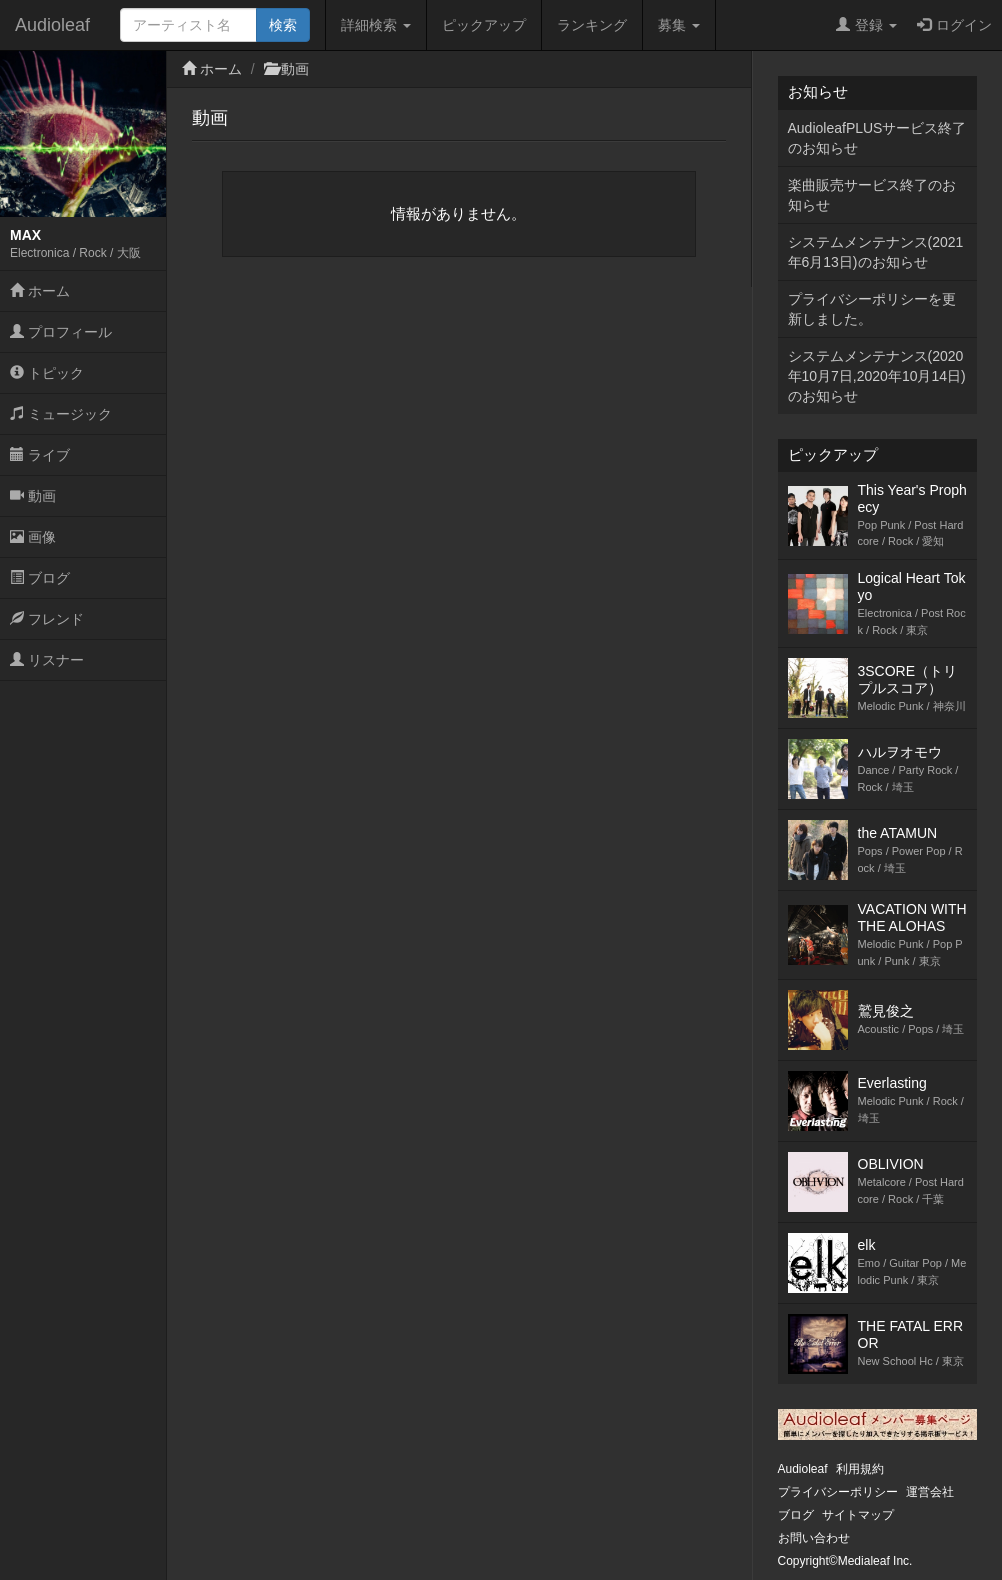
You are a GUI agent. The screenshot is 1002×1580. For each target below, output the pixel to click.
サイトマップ (858, 1515)
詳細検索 (376, 25)
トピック (47, 373)
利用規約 (860, 1469)
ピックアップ (484, 25)
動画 (33, 496)
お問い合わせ (814, 1538)
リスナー (47, 660)
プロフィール (61, 332)
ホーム (40, 291)
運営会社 (930, 1492)
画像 (33, 537)
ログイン (954, 25)
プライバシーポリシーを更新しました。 (872, 309)
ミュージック (61, 414)
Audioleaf (52, 25)
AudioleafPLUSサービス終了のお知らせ (877, 138)
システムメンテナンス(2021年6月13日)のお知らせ (876, 252)
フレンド (47, 619)
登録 (866, 25)
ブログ (40, 578)
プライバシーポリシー (838, 1492)
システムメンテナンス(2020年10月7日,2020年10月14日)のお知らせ (877, 376)
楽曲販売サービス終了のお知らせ (872, 195)
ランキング (592, 25)
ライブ (40, 455)
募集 (679, 25)
